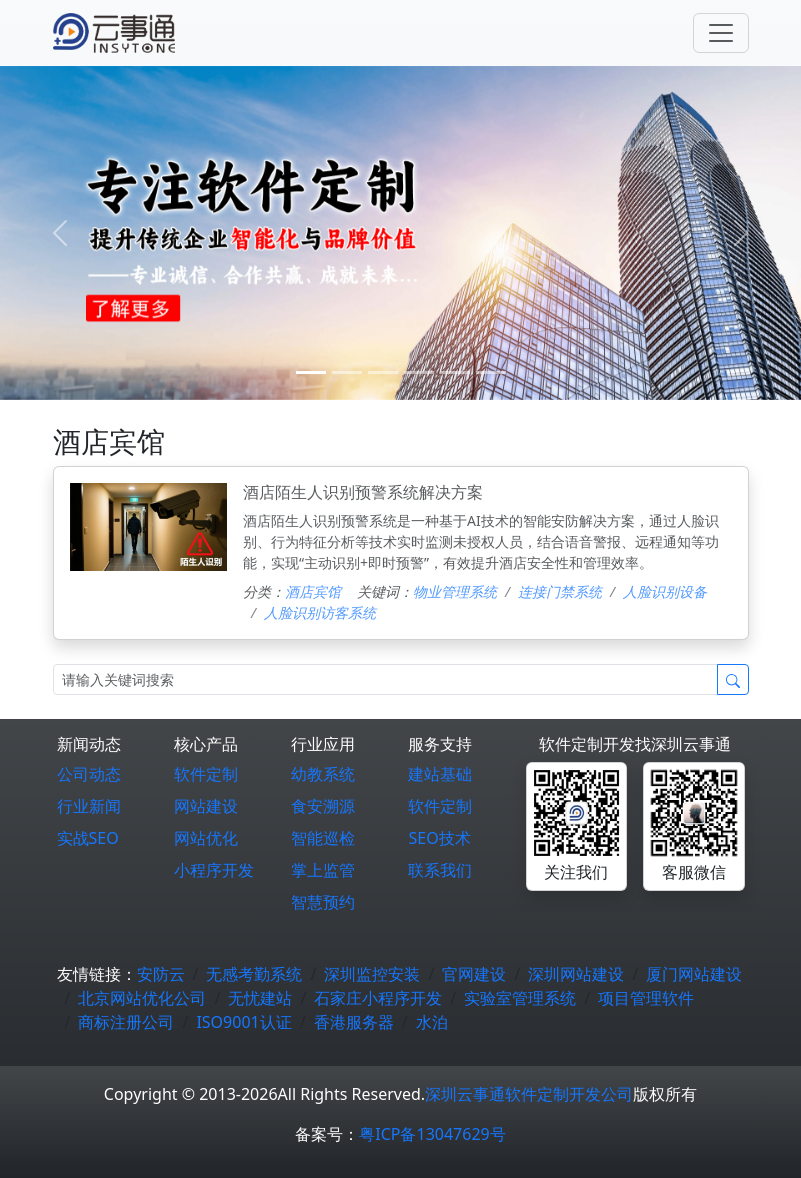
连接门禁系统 (560, 591)
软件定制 (206, 774)
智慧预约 (323, 902)
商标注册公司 (126, 1022)
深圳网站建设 (576, 974)
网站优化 (206, 838)
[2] (383, 372)
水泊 (432, 1022)
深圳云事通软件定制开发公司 (529, 1094)
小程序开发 (214, 870)
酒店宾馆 (313, 591)
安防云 (161, 974)
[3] (419, 372)
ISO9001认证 (243, 1022)
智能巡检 (323, 838)
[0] (311, 372)
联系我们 (440, 870)
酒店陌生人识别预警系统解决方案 (363, 492)
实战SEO (88, 838)
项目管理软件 (646, 998)
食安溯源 (323, 806)
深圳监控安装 (372, 974)
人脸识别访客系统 (320, 612)
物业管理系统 (455, 591)
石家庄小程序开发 (378, 998)
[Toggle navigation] (721, 33)
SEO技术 (439, 838)
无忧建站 (260, 998)
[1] (347, 372)
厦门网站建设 (694, 974)
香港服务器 (354, 1022)
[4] (455, 372)
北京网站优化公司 (142, 998)
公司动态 (89, 774)
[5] (491, 372)
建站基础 (440, 774)
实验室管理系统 (520, 998)
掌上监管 (323, 870)
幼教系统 (323, 774)
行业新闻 (89, 806)
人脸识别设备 (665, 591)
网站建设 (206, 806)
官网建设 (474, 974)
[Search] (385, 679)
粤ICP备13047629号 (432, 1134)
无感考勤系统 (254, 974)
